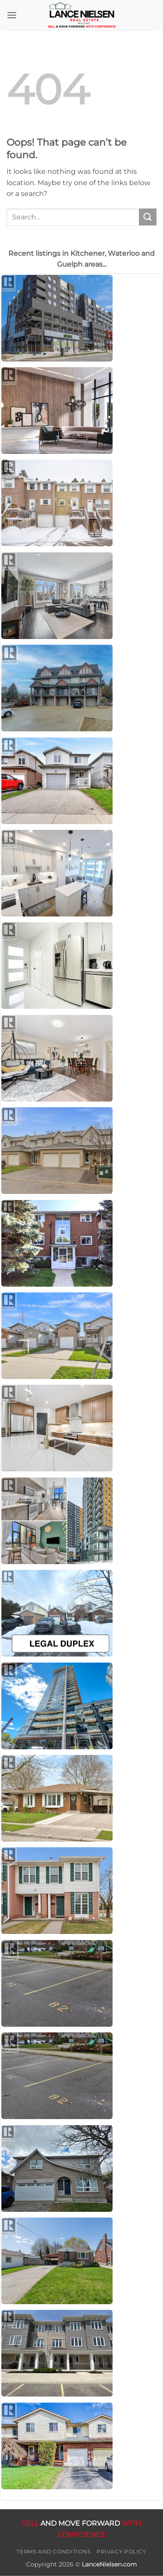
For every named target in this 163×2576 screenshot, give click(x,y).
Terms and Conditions (53, 2551)
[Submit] (147, 217)
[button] (12, 15)
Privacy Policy (121, 2551)
